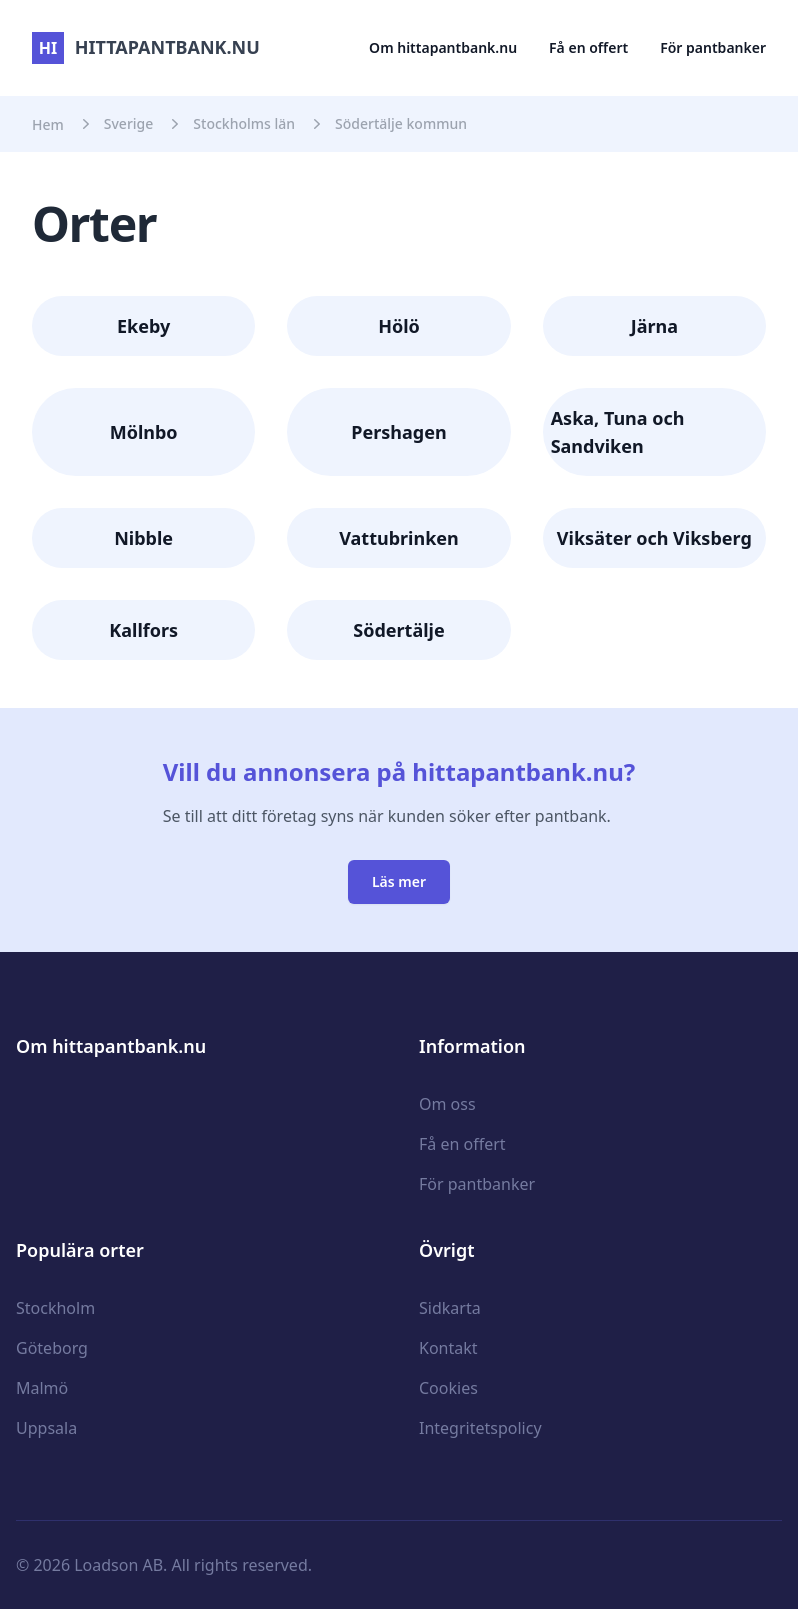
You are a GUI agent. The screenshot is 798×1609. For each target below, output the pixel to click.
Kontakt (448, 1348)
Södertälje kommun (401, 123)
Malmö (42, 1388)
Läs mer (399, 881)
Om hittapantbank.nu (443, 47)
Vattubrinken (399, 538)
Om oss (447, 1104)
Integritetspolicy (480, 1428)
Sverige (129, 123)
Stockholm (55, 1308)
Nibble (143, 538)
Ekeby (143, 326)
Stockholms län (244, 123)
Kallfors (143, 630)
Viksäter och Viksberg (654, 538)
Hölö (399, 326)
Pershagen (398, 432)
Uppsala (46, 1428)
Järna (654, 326)
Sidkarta (450, 1308)
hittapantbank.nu (146, 47)
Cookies (448, 1388)
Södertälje (398, 630)
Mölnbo (144, 432)
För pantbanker (713, 47)
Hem (48, 124)
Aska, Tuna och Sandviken (618, 432)
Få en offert (588, 47)
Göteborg (52, 1348)
